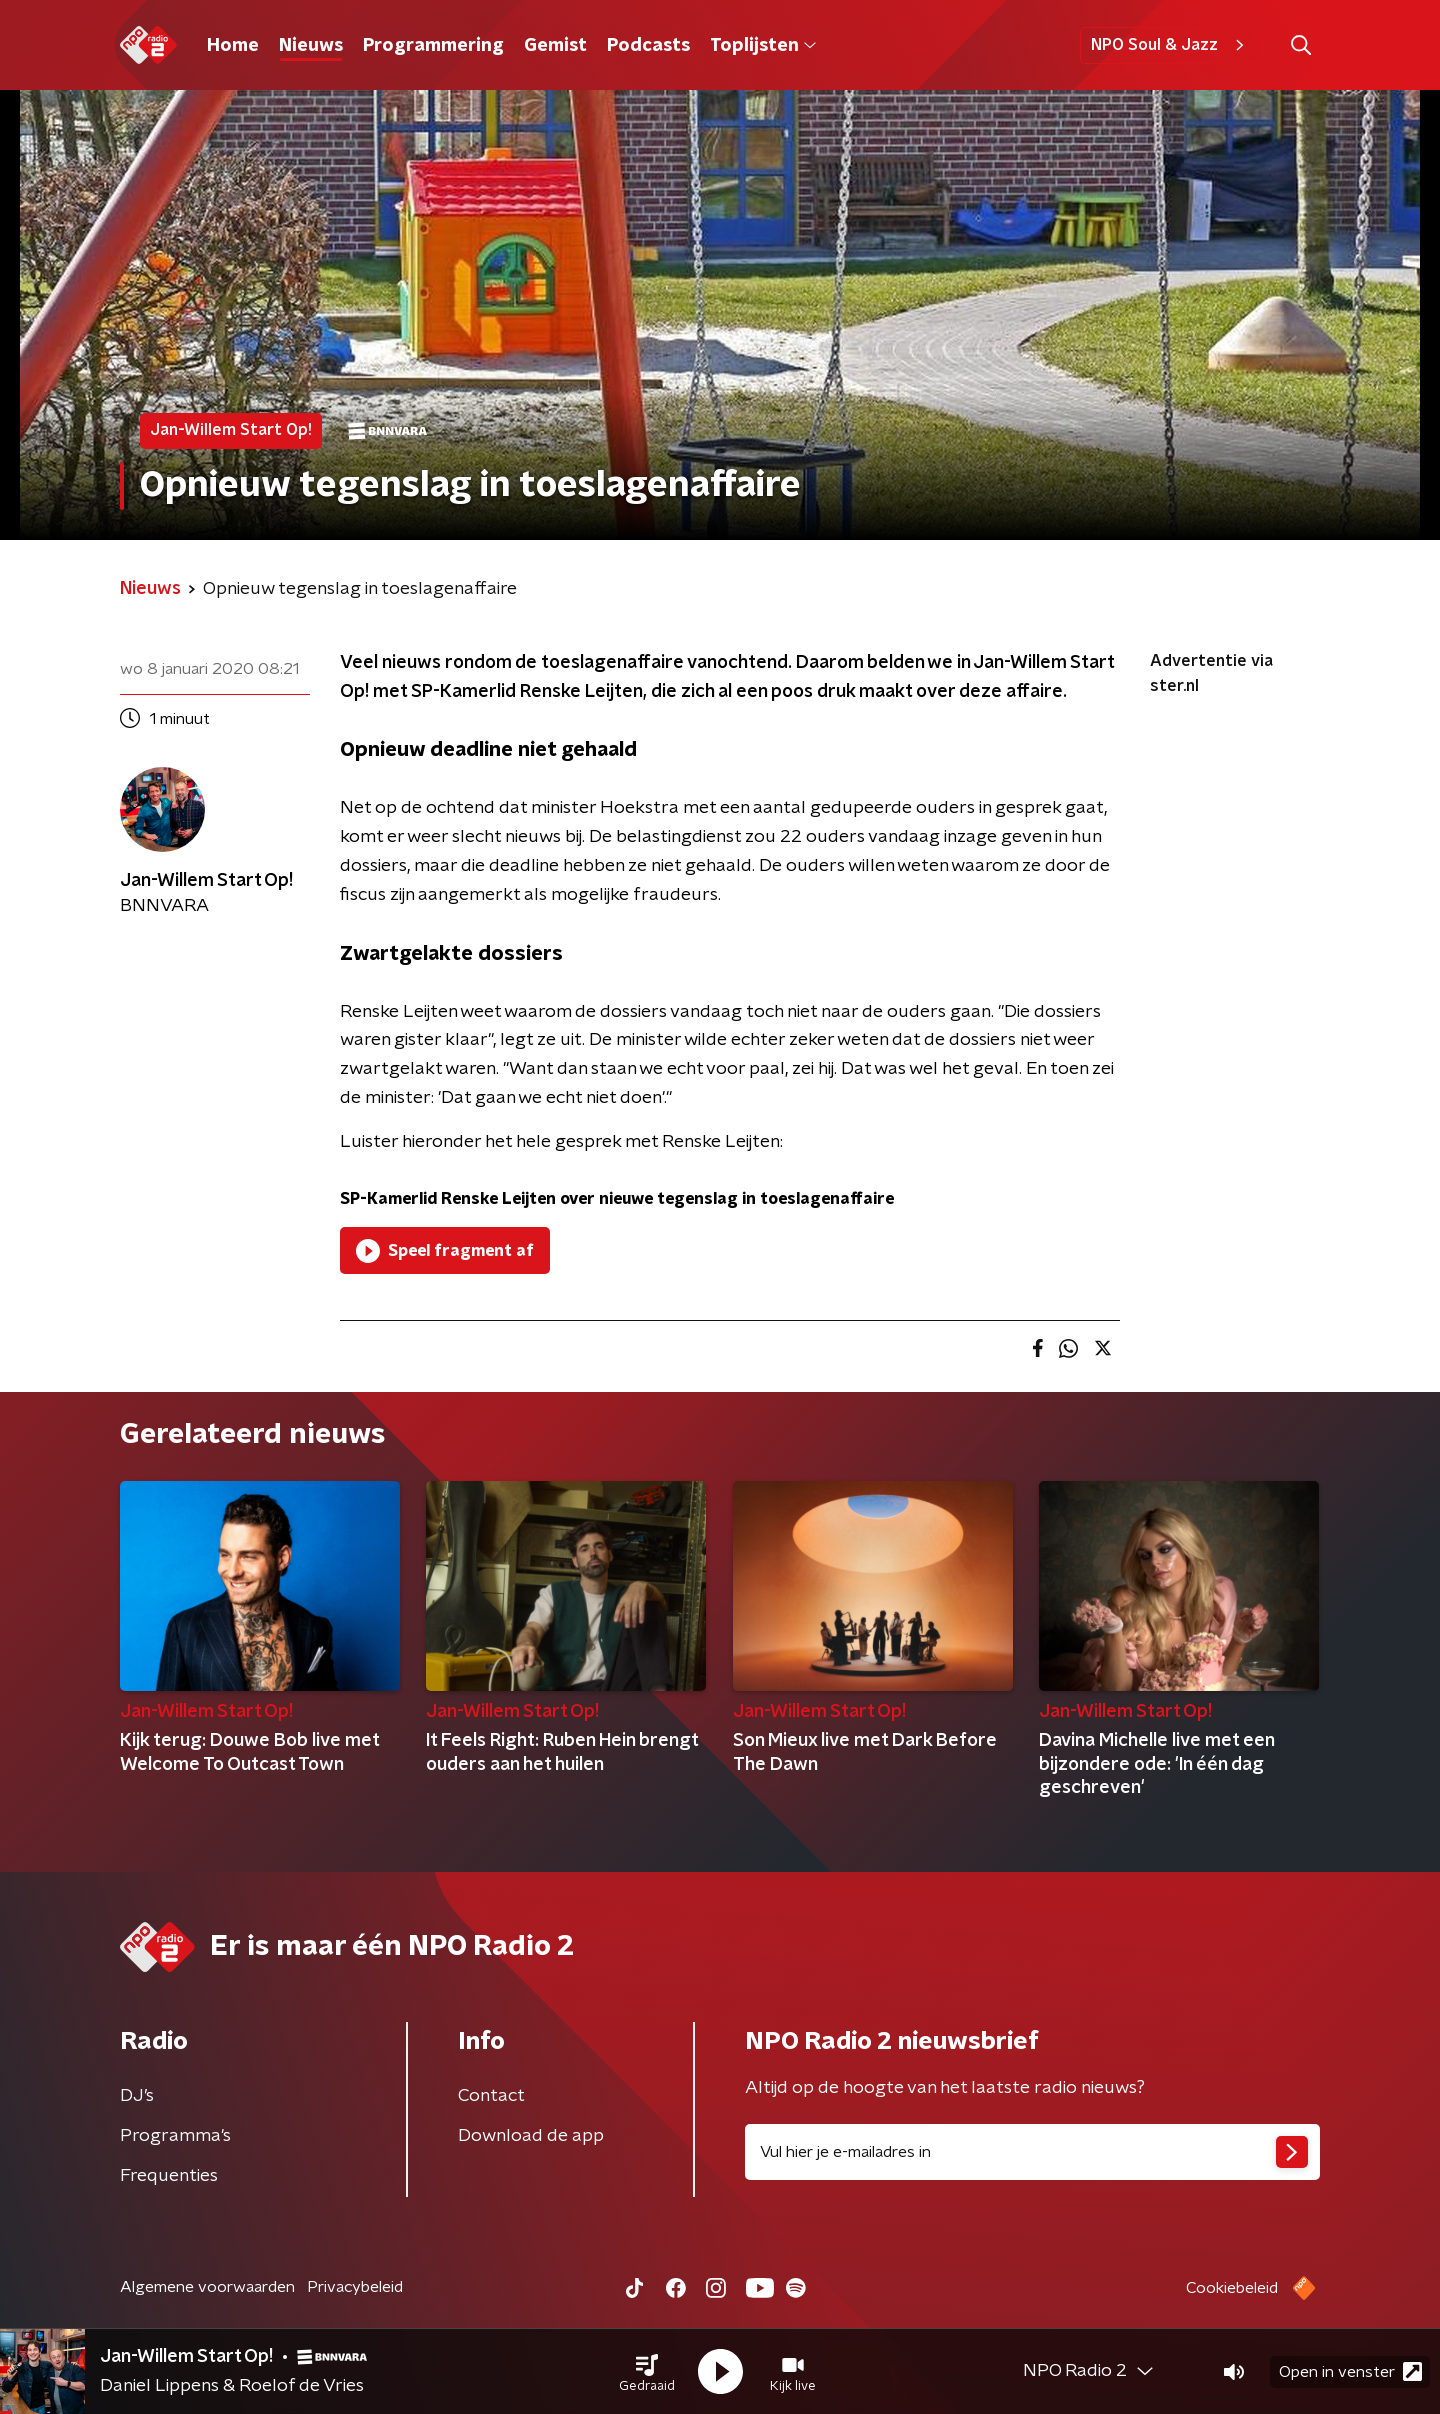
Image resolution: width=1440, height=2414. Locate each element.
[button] (647, 2372)
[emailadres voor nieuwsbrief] (1032, 2152)
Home (233, 46)
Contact (491, 2096)
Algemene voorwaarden (207, 2287)
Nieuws (311, 46)
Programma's (175, 2136)
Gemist (555, 46)
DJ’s (137, 2096)
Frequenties (169, 2176)
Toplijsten (763, 46)
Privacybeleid (355, 2287)
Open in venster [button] (1350, 2371)
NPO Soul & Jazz (1170, 45)
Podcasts (648, 46)
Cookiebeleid (1232, 2288)
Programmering (433, 46)
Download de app (531, 2136)
